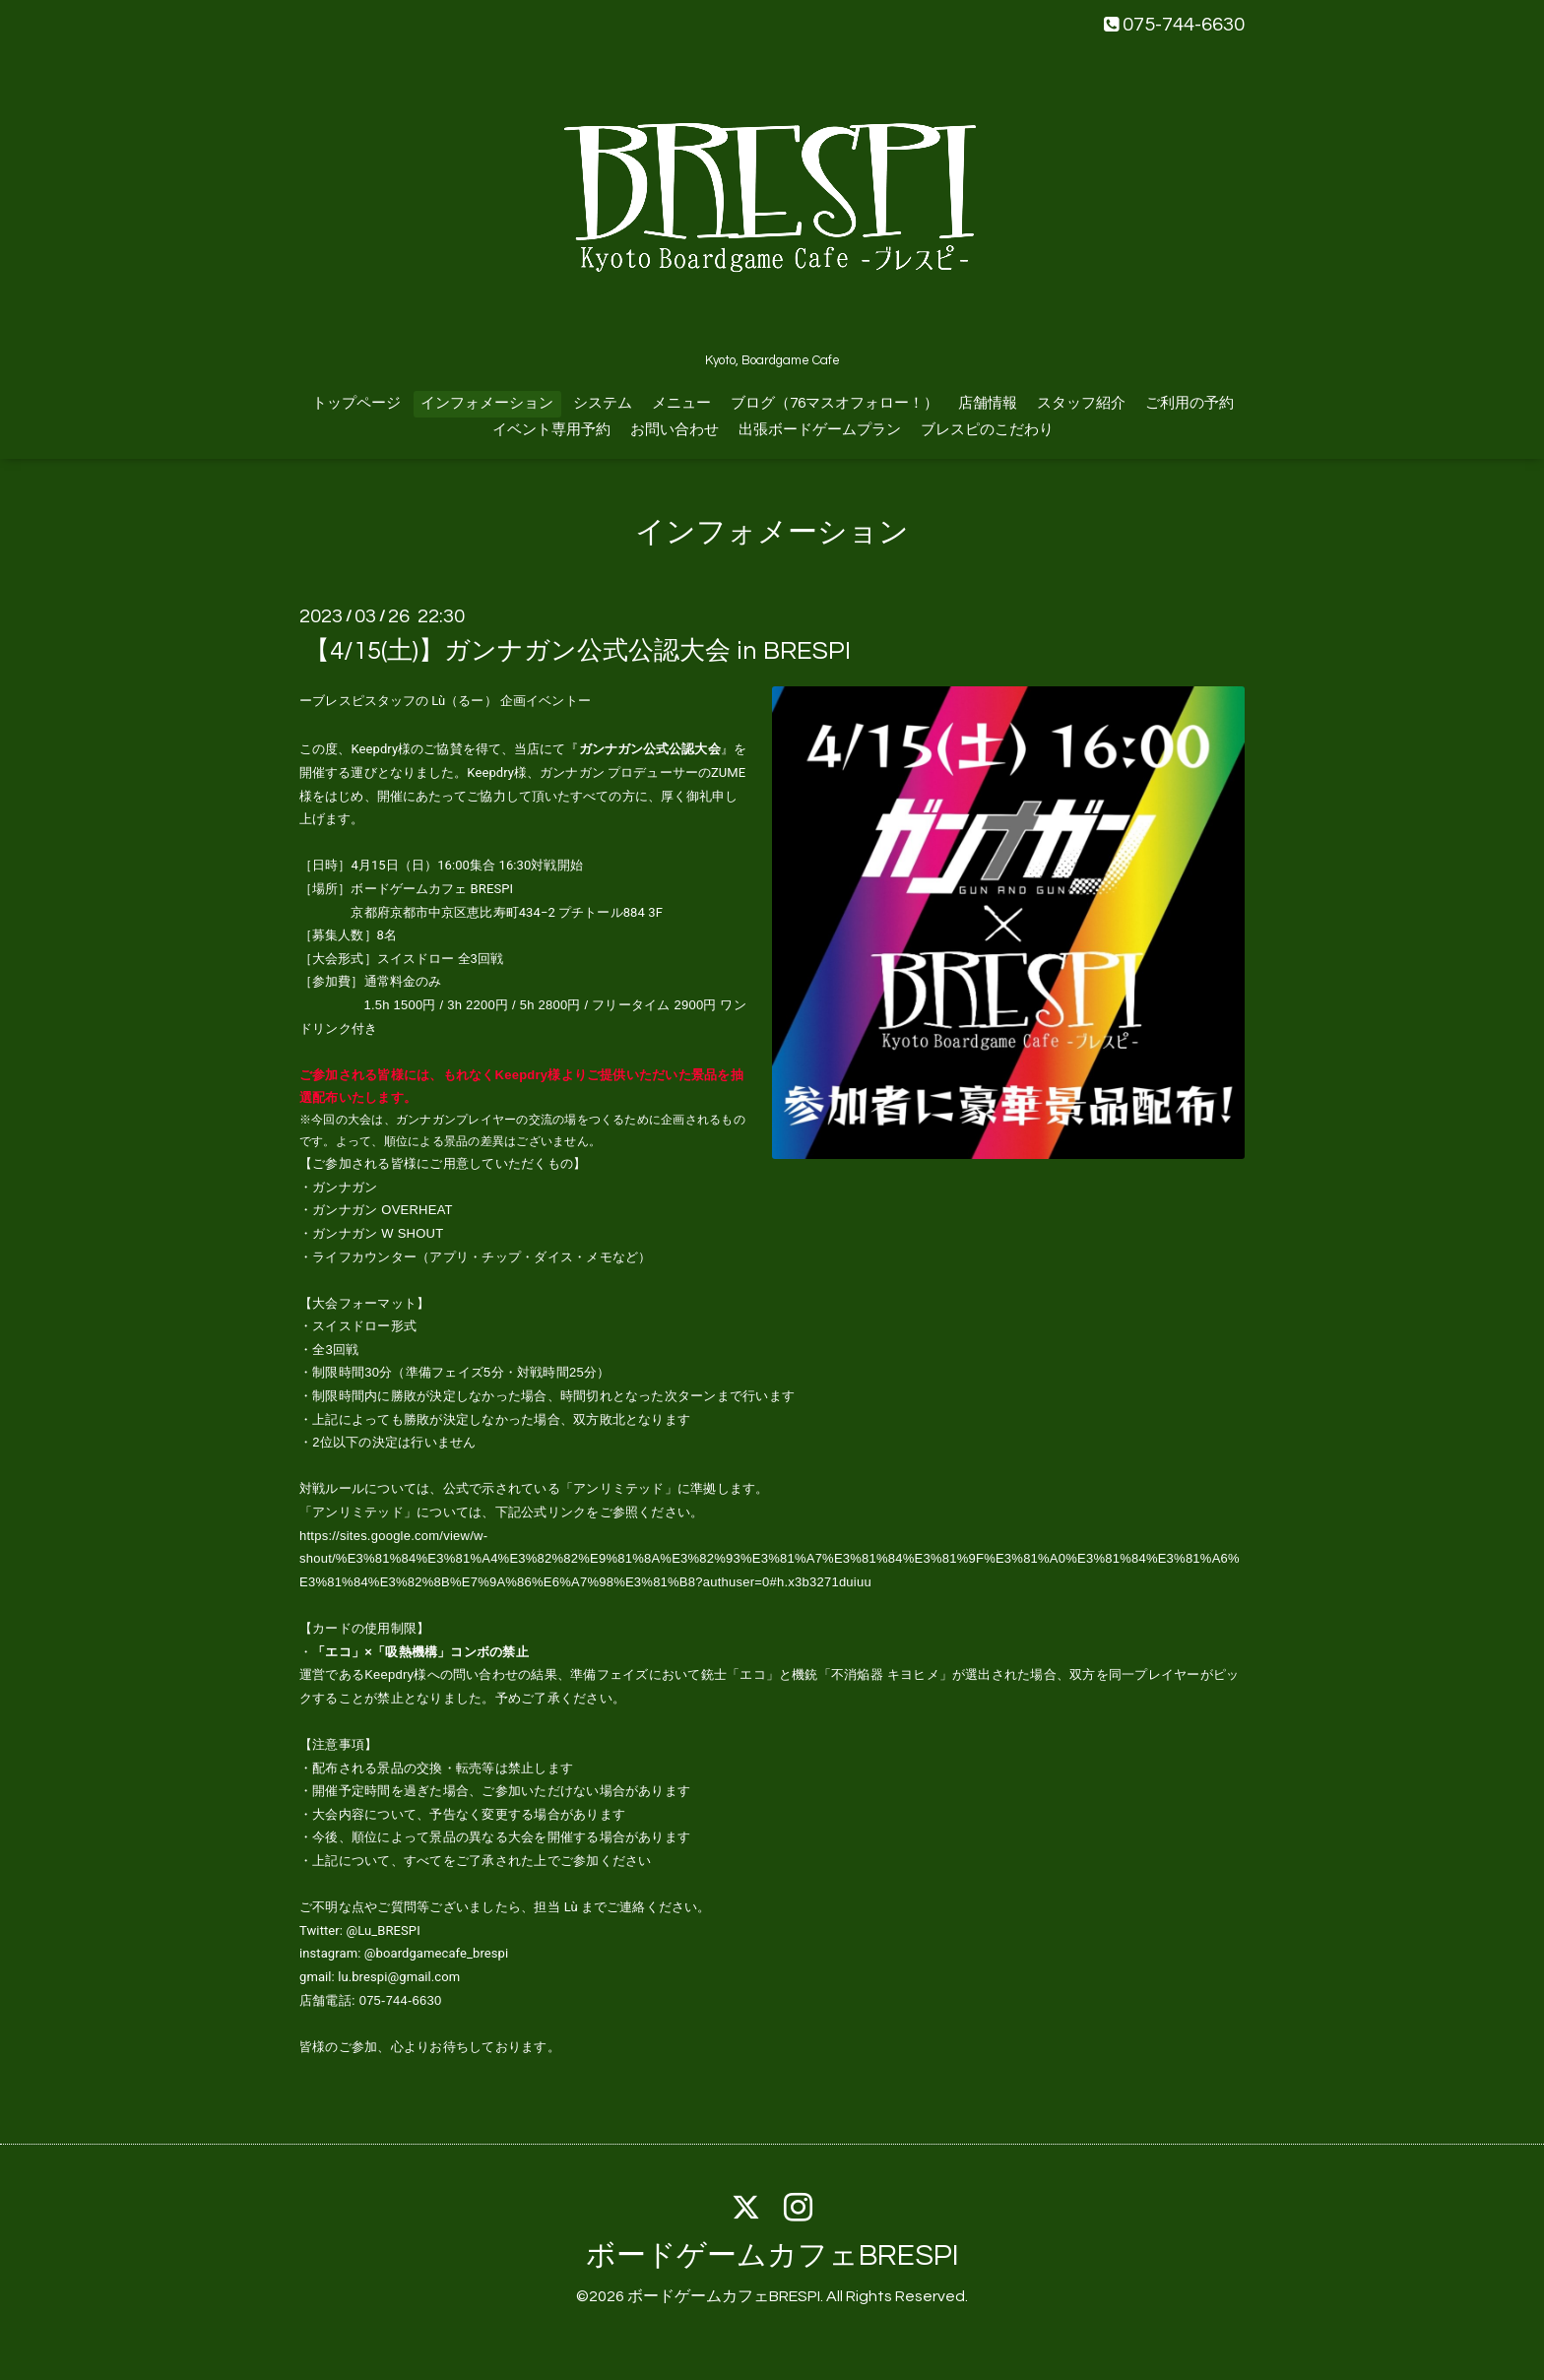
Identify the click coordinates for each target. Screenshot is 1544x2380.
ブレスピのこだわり (987, 429)
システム (602, 403)
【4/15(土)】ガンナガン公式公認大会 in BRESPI (577, 651)
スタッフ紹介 (1081, 403)
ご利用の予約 (1189, 403)
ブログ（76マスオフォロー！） (834, 403)
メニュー (681, 403)
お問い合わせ (674, 429)
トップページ (356, 403)
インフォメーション (486, 403)
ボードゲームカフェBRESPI (772, 2255)
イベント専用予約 (551, 429)
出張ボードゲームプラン (820, 429)
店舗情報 (987, 403)
